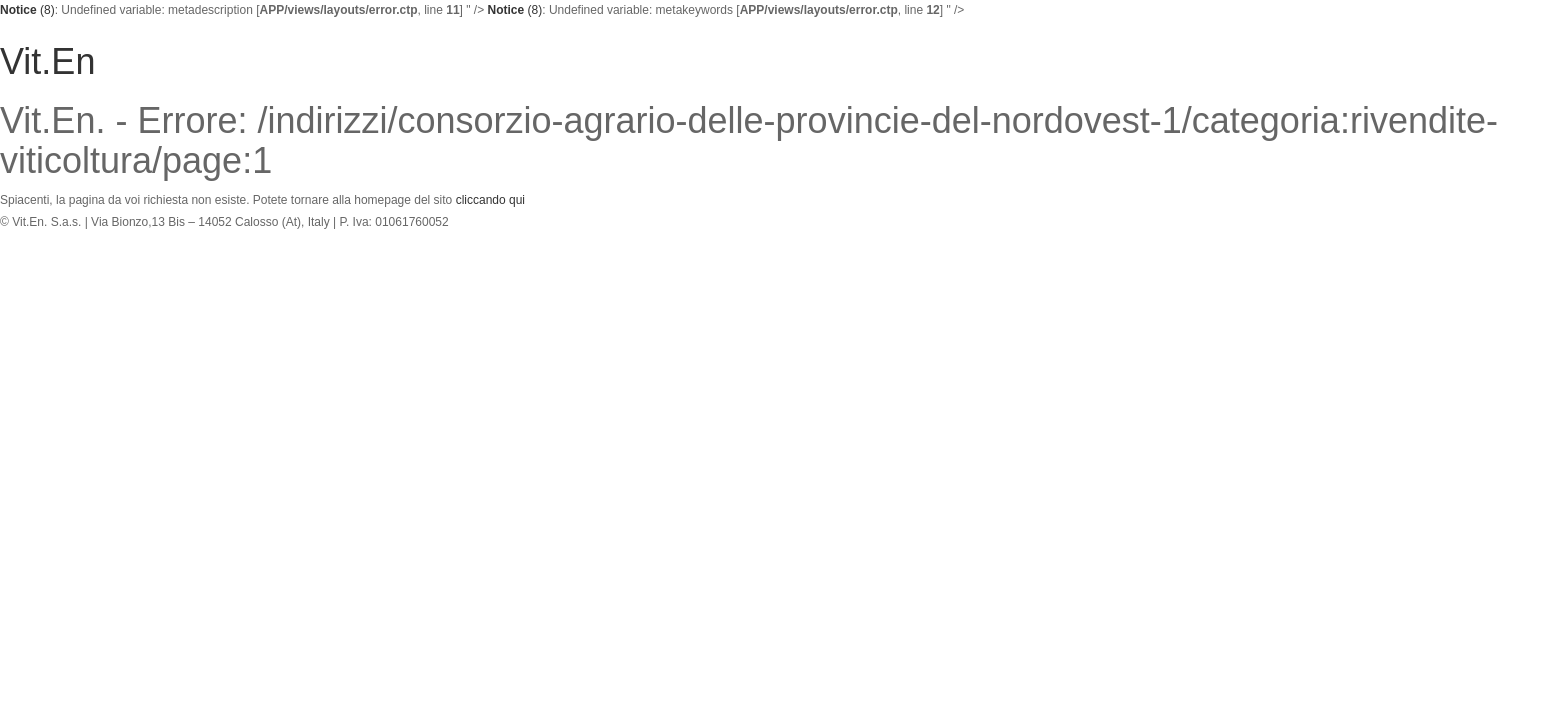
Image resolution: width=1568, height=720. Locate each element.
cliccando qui (490, 200)
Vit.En (47, 61)
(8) (27, 10)
